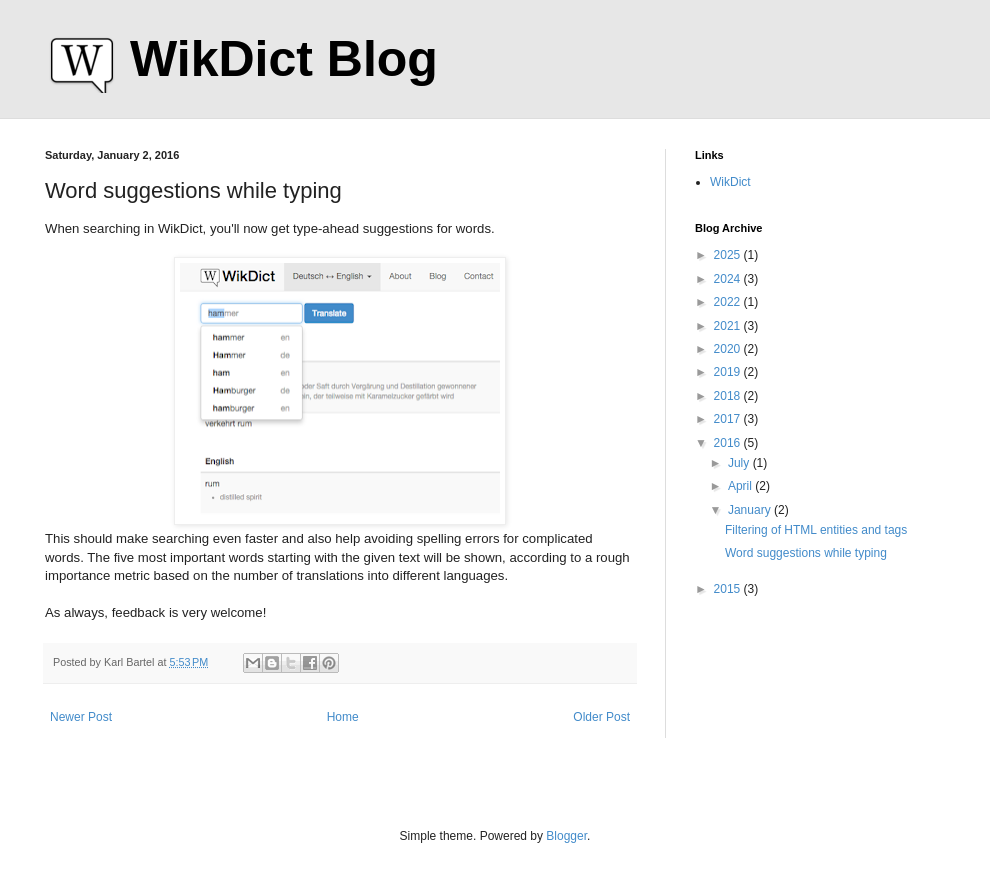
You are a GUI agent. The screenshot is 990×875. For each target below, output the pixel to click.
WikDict (730, 182)
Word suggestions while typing (806, 553)
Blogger (566, 836)
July (740, 463)
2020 (729, 349)
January (751, 510)
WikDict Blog (284, 59)
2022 (729, 302)
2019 (729, 372)
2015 (729, 589)
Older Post (601, 717)
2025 (729, 255)
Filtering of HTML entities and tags (816, 530)
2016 (729, 443)
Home (343, 717)
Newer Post (81, 717)
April (741, 486)
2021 (729, 326)
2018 (729, 396)
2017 (729, 419)
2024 (729, 279)
